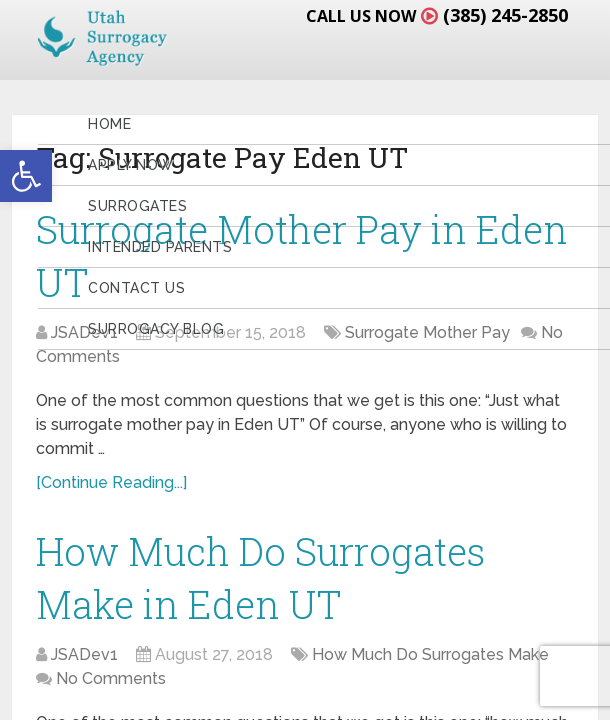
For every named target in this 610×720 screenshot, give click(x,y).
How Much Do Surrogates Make (430, 654)
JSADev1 (84, 654)
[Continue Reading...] (111, 482)
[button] (26, 176)
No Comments (111, 678)
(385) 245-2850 (505, 15)
